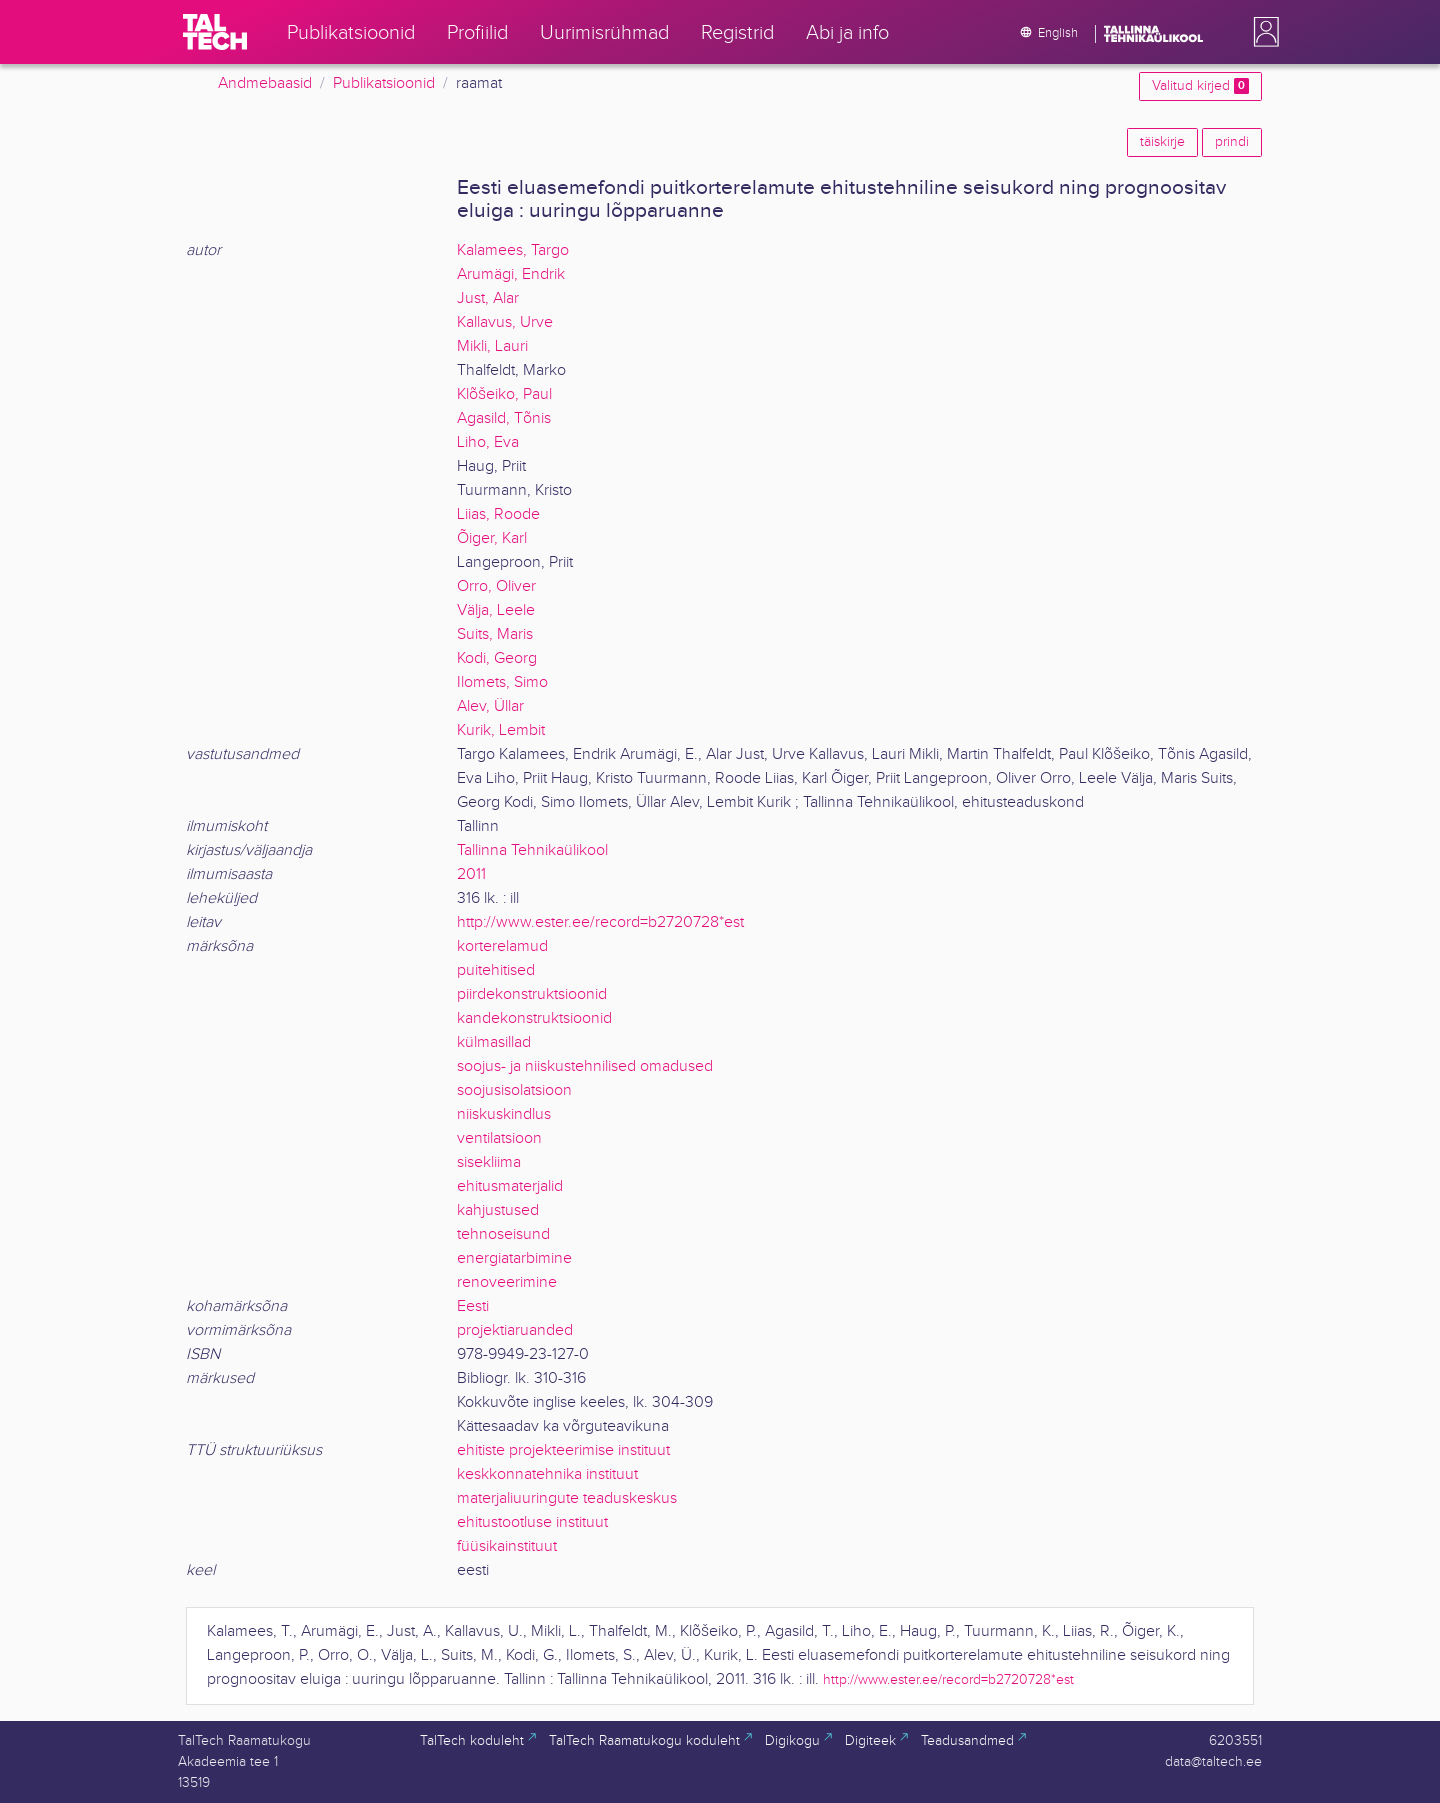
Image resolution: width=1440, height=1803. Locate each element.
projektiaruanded (515, 1330)
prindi (1232, 142)
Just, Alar (488, 298)
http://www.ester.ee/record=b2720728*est (600, 922)
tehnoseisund (503, 1234)
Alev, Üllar (490, 706)
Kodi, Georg (497, 658)
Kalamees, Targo (513, 250)
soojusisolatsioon (514, 1090)
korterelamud (502, 946)
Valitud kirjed (1200, 86)
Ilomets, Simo (502, 682)
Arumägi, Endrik (511, 274)
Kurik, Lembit (501, 730)
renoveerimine (507, 1282)
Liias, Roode (498, 514)
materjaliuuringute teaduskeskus (567, 1498)
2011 (471, 874)
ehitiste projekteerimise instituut (563, 1450)
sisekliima (489, 1162)
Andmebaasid (265, 83)
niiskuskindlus (504, 1114)
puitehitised (496, 970)
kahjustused (498, 1210)
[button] (1262, 32)
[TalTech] (215, 32)
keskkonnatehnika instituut (547, 1474)
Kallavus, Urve (505, 322)
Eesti (473, 1306)
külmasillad (494, 1042)
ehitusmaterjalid (510, 1186)
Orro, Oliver (496, 586)
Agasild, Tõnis (504, 418)
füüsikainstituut (507, 1546)
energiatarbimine (514, 1258)
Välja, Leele (496, 610)
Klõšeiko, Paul (504, 394)
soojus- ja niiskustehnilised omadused (585, 1066)
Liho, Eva (488, 442)
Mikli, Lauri (492, 346)
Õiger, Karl (492, 538)
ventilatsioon (499, 1138)
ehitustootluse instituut (532, 1522)
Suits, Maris (495, 634)
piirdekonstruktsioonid (532, 994)
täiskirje (1162, 142)
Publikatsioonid (384, 83)
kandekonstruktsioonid (534, 1018)
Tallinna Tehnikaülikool (532, 850)
